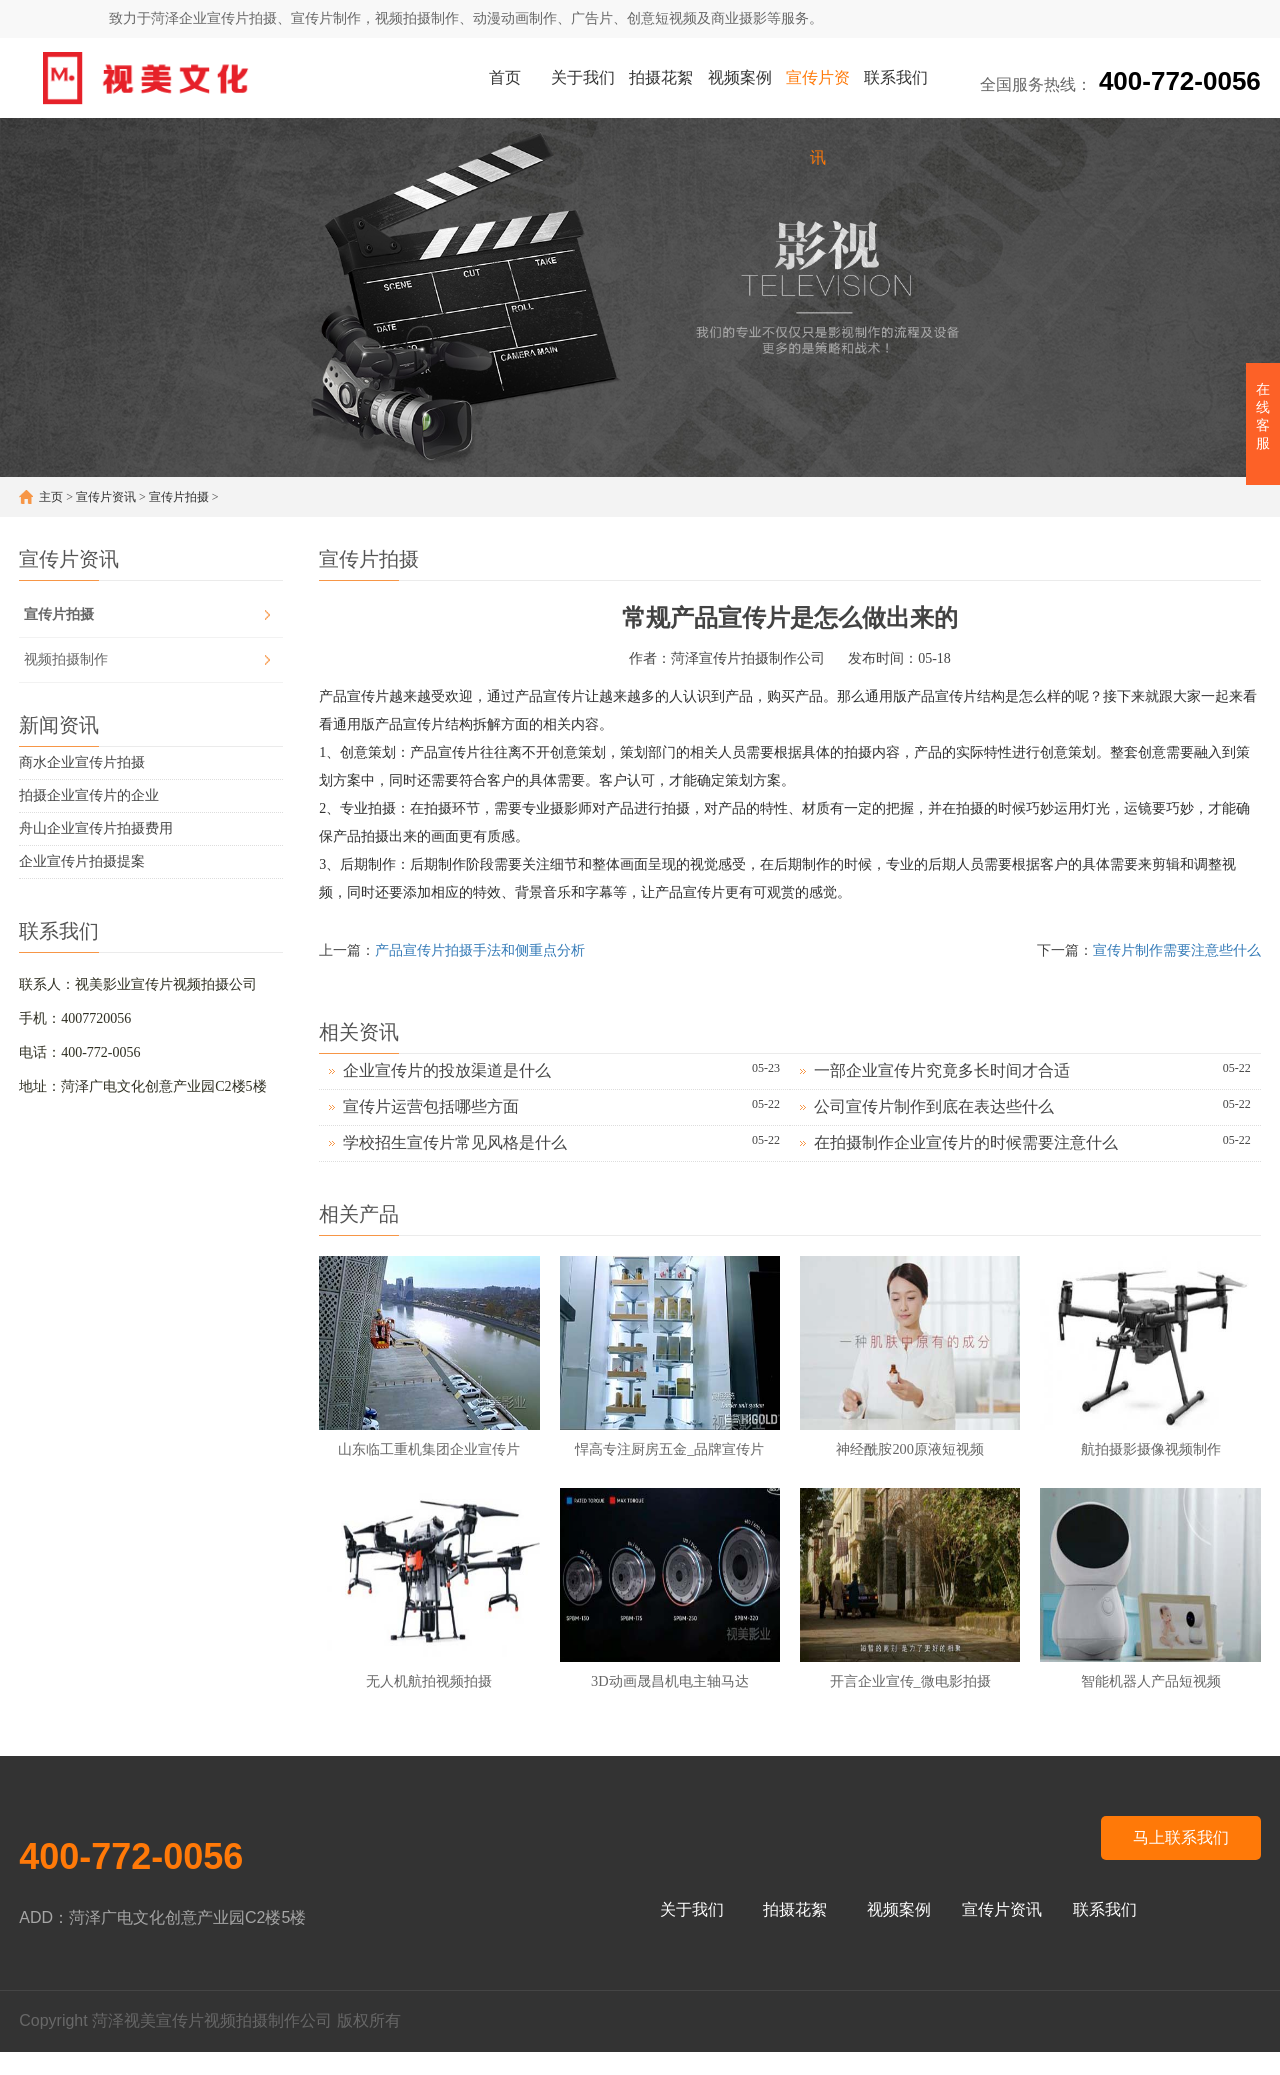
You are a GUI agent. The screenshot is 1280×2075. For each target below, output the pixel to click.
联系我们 (896, 77)
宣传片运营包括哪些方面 (431, 1106)
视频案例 (740, 77)
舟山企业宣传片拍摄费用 (96, 828)
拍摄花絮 (661, 77)
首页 (505, 77)
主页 (51, 497)
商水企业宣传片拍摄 (82, 762)
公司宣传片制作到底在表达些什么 (934, 1106)
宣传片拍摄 (179, 497)
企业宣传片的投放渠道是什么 (447, 1070)
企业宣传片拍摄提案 (82, 861)
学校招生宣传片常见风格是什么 (455, 1142)
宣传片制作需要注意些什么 (1177, 950)
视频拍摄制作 (66, 659)
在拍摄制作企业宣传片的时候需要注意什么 (966, 1142)
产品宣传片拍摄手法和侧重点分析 (480, 950)
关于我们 (583, 77)
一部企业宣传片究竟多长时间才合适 (942, 1070)
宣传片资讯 (818, 93)
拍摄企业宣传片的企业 (89, 795)
